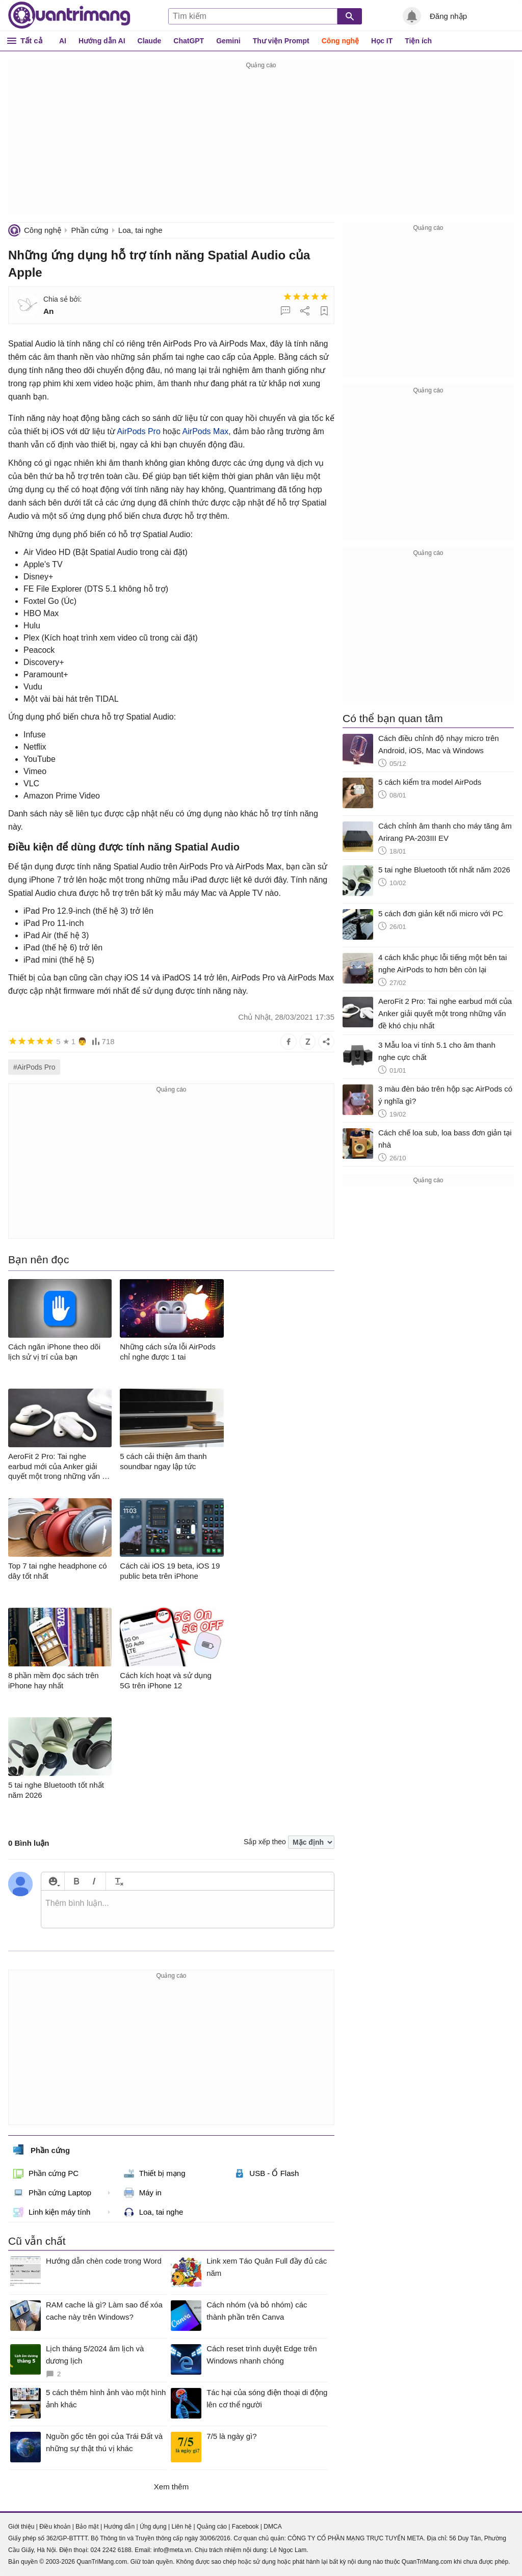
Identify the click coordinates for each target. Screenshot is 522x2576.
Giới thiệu (21, 2526)
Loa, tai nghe (140, 230)
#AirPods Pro (34, 1067)
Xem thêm (171, 2486)
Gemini (228, 41)
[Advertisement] (261, 142)
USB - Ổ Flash (266, 2173)
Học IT (382, 41)
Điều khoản (54, 2526)
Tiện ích (418, 41)
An (48, 311)
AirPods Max (205, 431)
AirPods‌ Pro (138, 431)
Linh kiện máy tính (51, 2212)
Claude (150, 41)
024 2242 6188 (110, 2550)
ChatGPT (188, 41)
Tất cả (31, 40)
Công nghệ (340, 41)
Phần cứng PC (46, 2173)
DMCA (272, 2526)
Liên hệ (181, 2526)
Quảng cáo (212, 2526)
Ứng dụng (153, 2526)
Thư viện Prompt (281, 41)
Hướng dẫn (119, 2526)
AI (62, 41)
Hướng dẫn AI (102, 41)
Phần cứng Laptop (52, 2193)
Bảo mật (86, 2526)
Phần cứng (89, 230)
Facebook (245, 2526)
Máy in (143, 2193)
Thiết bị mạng (155, 2173)
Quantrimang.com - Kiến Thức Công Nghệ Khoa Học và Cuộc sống (69, 15)
